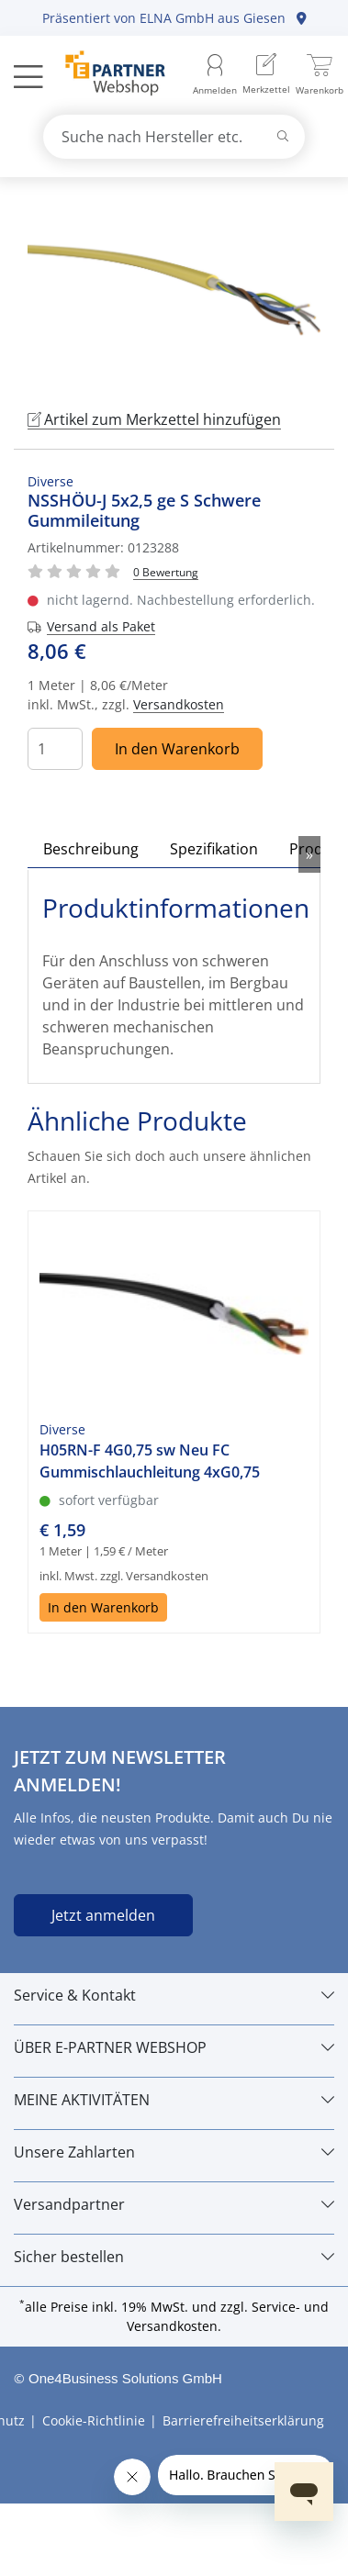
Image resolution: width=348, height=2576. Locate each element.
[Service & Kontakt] (174, 1995)
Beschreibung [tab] (91, 849)
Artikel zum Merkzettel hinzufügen (154, 419)
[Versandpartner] (174, 2204)
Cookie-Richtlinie (93, 2420)
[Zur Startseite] (105, 75)
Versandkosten (178, 704)
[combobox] (174, 137)
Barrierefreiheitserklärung (243, 2420)
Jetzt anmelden (103, 1915)
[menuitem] (266, 75)
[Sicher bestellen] (174, 2257)
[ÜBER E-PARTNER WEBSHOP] (174, 2047)
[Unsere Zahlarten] (174, 2152)
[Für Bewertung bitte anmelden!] (165, 571)
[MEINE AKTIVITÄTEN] (174, 2100)
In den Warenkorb (177, 749)
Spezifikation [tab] (214, 849)
